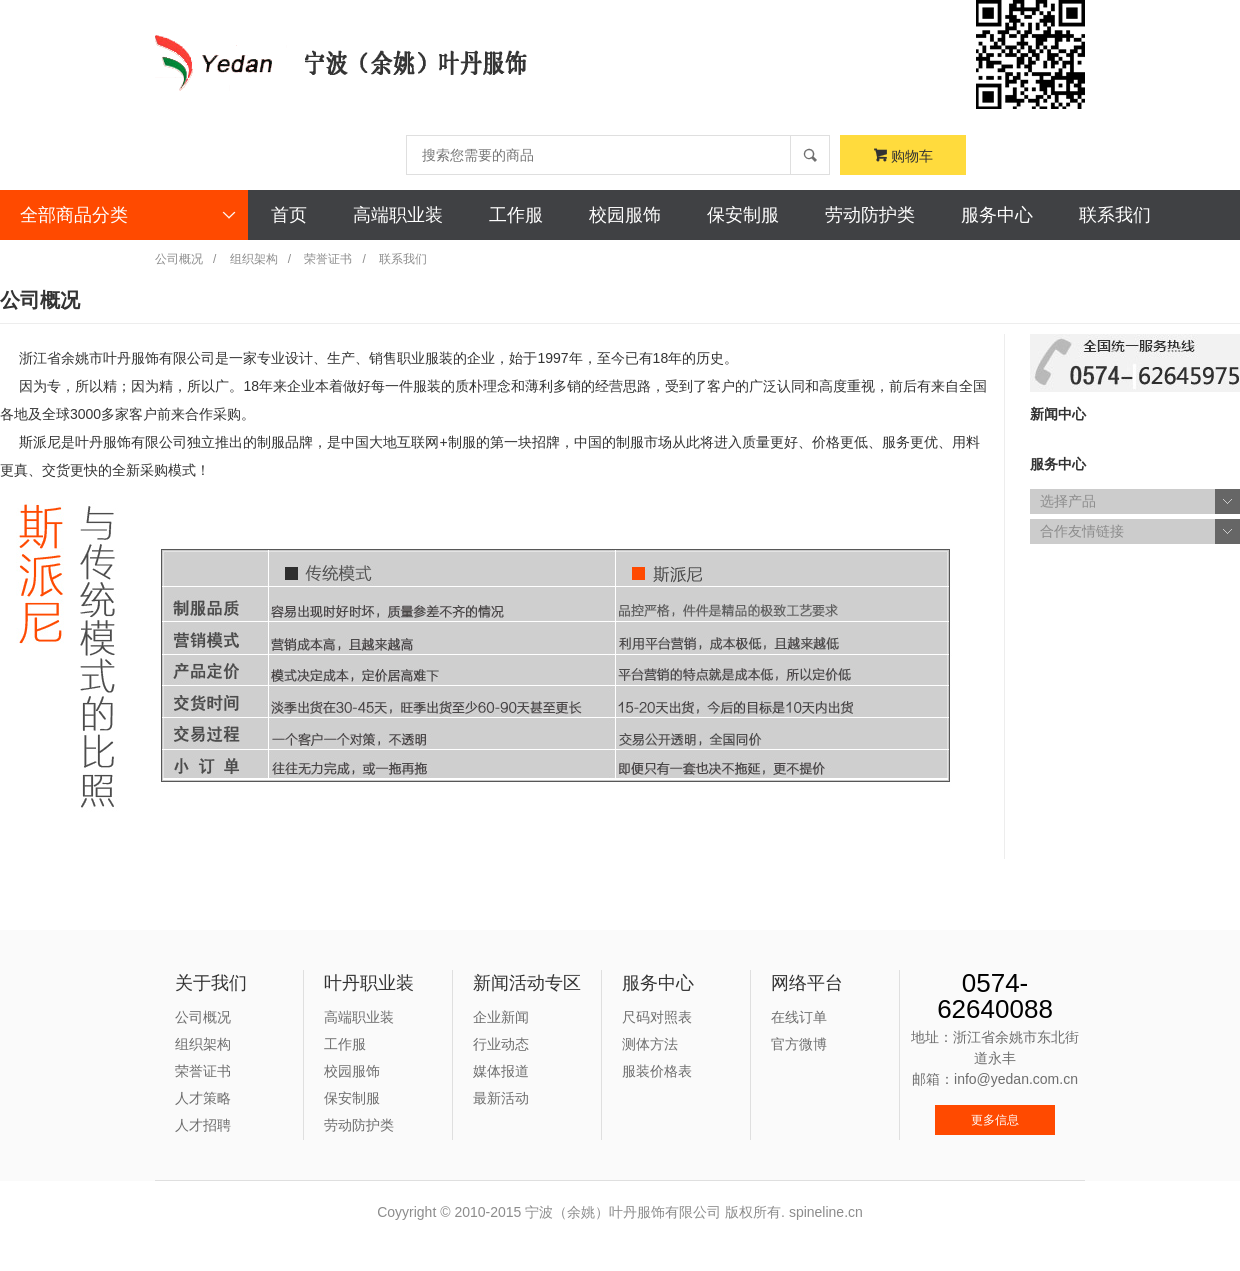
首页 (289, 215)
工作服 (516, 215)
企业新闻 (501, 1017)
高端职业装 (398, 215)
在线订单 (799, 1017)
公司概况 (179, 259)
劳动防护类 (870, 215)
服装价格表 (657, 1071)
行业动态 (501, 1044)
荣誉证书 (328, 259)
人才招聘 (203, 1125)
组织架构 (254, 259)
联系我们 (1115, 215)
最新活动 (501, 1098)
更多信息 (995, 1120)
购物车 (903, 156)
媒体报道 (501, 1071)
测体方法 (650, 1044)
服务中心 (997, 215)
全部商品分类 (129, 215)
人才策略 (203, 1098)
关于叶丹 (59, 265)
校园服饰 (625, 215)
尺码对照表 (657, 1017)
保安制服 (743, 215)
